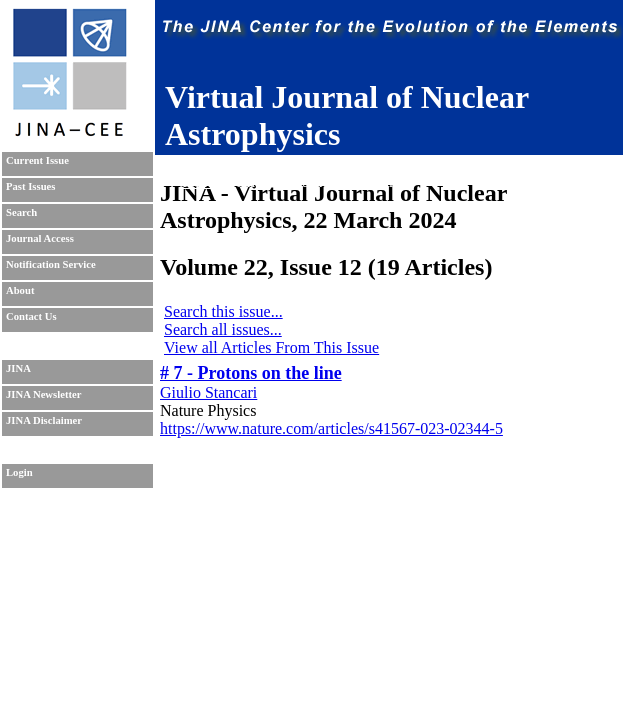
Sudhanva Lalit (294, 163)
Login (19, 472)
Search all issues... (223, 329)
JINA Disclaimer (44, 420)
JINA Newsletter (43, 394)
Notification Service (51, 264)
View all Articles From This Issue (271, 347)
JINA (18, 368)
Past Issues (30, 186)
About (20, 290)
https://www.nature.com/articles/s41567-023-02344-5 (331, 428)
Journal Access (40, 238)
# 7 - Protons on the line (251, 373)
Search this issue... (223, 311)
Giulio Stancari (208, 392)
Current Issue (37, 160)
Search (21, 212)
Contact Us (31, 316)
